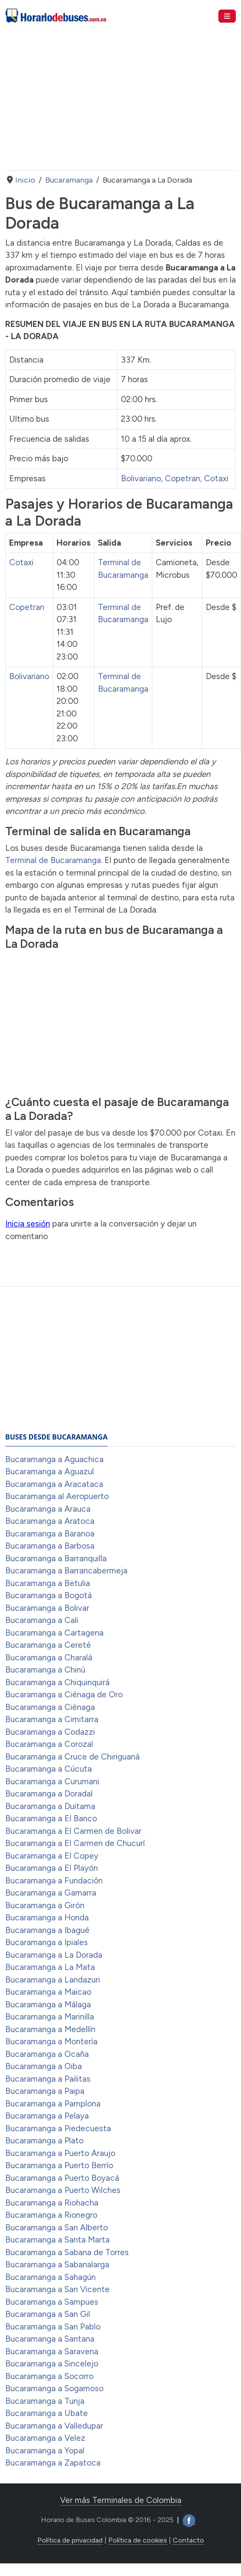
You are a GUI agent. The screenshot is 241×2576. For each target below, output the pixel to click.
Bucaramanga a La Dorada (53, 1955)
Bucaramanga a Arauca (47, 1509)
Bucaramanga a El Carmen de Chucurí (75, 1843)
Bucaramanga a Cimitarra (51, 1719)
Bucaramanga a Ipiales (46, 1942)
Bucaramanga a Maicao (48, 1992)
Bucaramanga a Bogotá (48, 1595)
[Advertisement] (119, 101)
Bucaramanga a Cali (41, 1620)
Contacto (188, 2540)
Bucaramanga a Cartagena (54, 1633)
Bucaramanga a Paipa (44, 2091)
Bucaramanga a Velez (45, 2438)
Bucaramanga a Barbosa (49, 1546)
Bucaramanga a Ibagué (47, 1930)
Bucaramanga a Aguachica (54, 1459)
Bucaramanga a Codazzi (50, 1732)
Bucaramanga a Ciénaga (50, 1707)
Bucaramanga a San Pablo (52, 2327)
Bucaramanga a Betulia (47, 1583)
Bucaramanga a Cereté (48, 1645)
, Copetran (180, 478)
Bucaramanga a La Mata (50, 1967)
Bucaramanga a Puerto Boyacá (62, 2178)
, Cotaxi (214, 478)
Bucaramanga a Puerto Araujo (60, 2153)
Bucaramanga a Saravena (51, 2351)
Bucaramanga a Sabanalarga (57, 2264)
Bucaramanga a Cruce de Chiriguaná (72, 1757)
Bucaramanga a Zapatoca (52, 2463)
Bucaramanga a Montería (51, 2041)
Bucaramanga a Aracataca (54, 1484)
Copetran (26, 607)
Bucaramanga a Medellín (50, 2029)
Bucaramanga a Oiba (43, 2066)
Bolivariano (141, 478)
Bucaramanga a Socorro (49, 2376)
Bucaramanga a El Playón (51, 1868)
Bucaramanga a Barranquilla (56, 1558)
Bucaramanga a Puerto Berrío (59, 2165)
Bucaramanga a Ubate (46, 2413)
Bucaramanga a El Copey (51, 1856)
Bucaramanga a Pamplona (52, 2104)
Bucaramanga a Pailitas (47, 2079)
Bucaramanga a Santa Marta (57, 2240)
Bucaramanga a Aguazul (49, 1471)
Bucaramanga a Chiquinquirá (57, 1682)
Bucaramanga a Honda (47, 1918)
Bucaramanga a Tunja (44, 2401)
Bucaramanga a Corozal (49, 1744)
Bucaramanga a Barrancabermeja (66, 1571)
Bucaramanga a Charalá (48, 1658)
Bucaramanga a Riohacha (51, 2203)
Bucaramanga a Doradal (49, 1794)
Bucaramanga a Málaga (48, 2004)
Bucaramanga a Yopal (44, 2451)
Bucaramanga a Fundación (54, 1881)
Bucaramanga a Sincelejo (51, 2364)
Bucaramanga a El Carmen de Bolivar (73, 1831)
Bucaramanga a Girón (44, 1905)
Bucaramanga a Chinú (45, 1670)
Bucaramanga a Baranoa (49, 1534)
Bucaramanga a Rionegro (51, 2215)
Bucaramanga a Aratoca (49, 1521)
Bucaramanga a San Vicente (57, 2289)
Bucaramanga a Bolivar (47, 1608)
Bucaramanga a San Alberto (56, 2228)
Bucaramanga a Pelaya (47, 2116)
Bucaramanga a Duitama (50, 1806)
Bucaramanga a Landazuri (52, 1980)
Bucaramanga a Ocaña (47, 2054)
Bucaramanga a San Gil (47, 2314)
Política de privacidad (70, 2540)
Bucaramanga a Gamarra (50, 1893)
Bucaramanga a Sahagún (50, 2277)
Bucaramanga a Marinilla (49, 2017)
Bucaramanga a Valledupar (54, 2426)
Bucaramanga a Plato (44, 2141)
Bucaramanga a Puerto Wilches (62, 2190)
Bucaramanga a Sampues (51, 2302)
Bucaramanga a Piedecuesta (58, 2128)
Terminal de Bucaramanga (53, 860)
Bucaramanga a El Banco (51, 1818)
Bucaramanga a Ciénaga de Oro (64, 1695)
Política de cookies (137, 2540)
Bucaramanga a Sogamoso (54, 2388)
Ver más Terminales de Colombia (120, 2500)
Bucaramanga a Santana (49, 2339)
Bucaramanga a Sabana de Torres (67, 2252)
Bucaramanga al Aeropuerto (57, 1496)
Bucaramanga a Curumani (52, 1781)
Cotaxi (21, 562)
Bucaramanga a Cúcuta (48, 1769)
